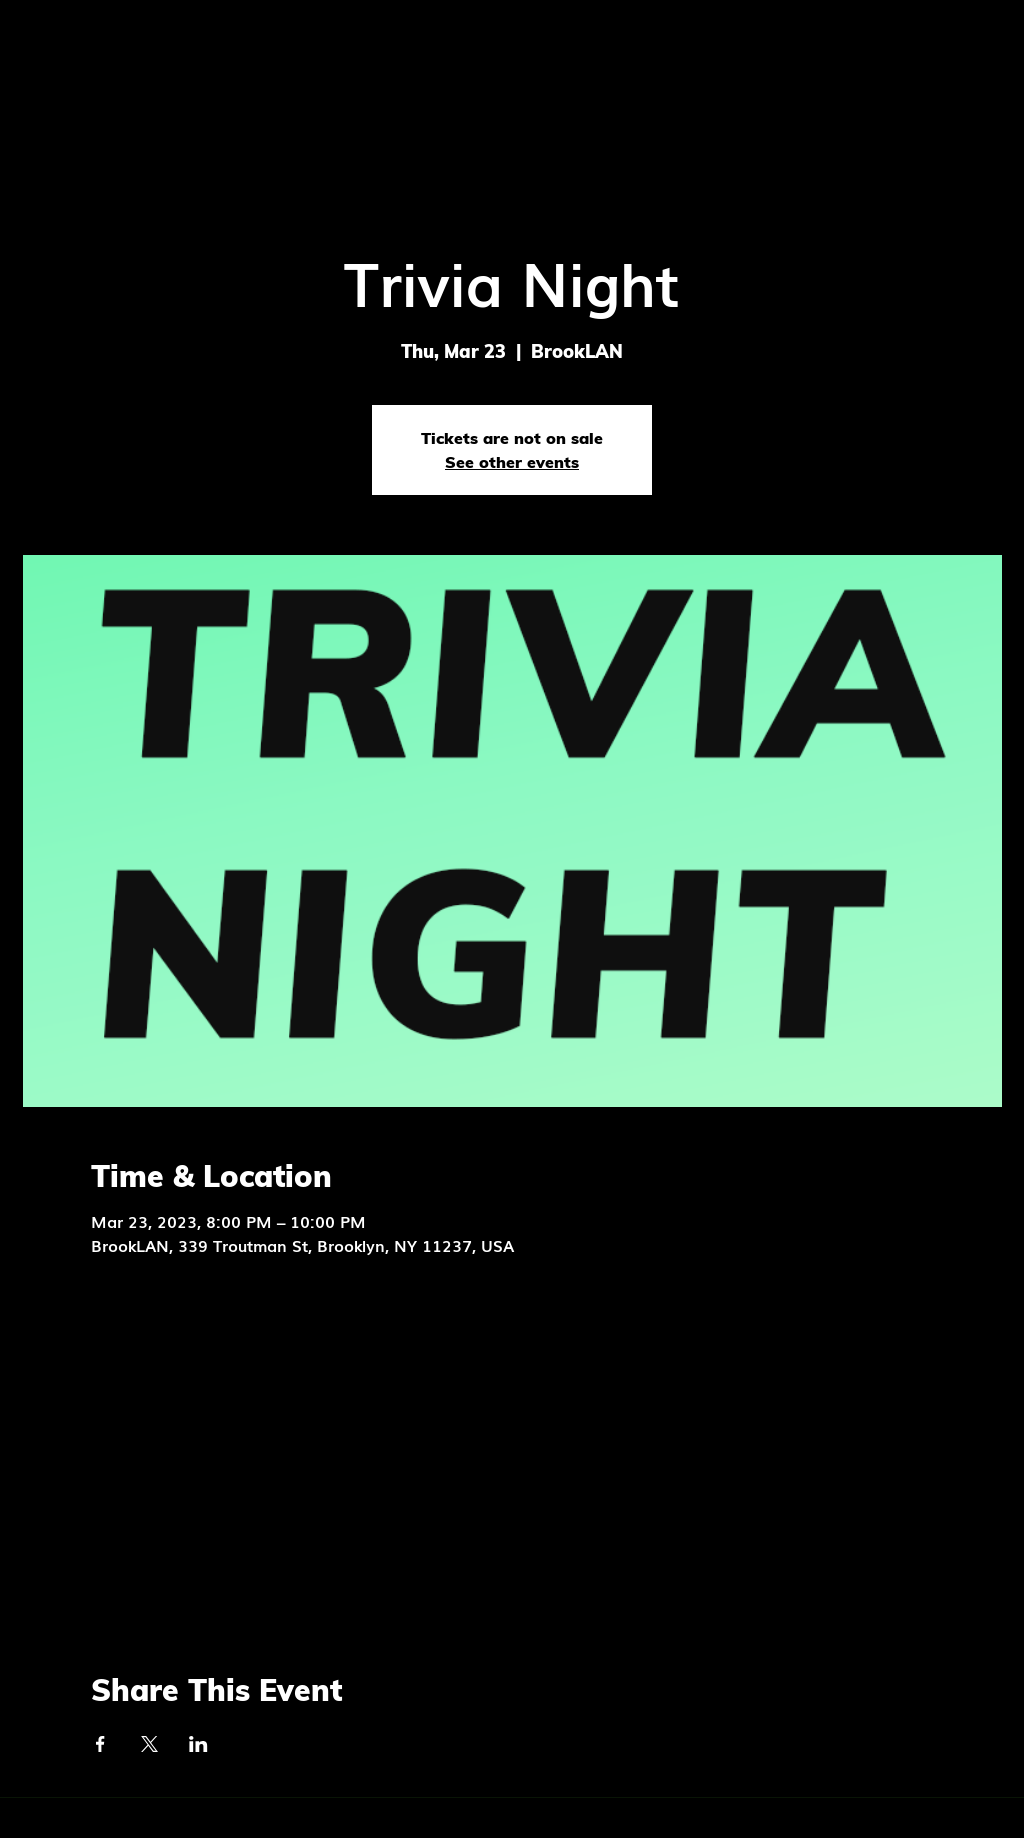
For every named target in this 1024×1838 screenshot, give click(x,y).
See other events (512, 462)
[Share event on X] (149, 1744)
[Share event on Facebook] (100, 1744)
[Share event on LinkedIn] (198, 1744)
